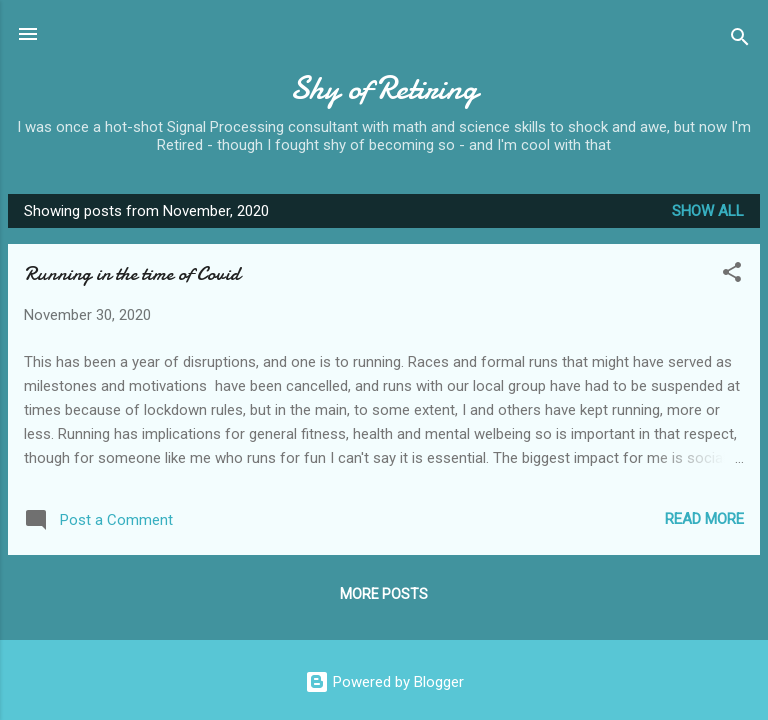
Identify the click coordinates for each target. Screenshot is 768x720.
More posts (384, 594)
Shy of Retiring (384, 88)
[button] (732, 275)
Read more (704, 519)
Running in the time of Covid (132, 273)
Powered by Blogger (384, 682)
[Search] (740, 40)
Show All (708, 211)
